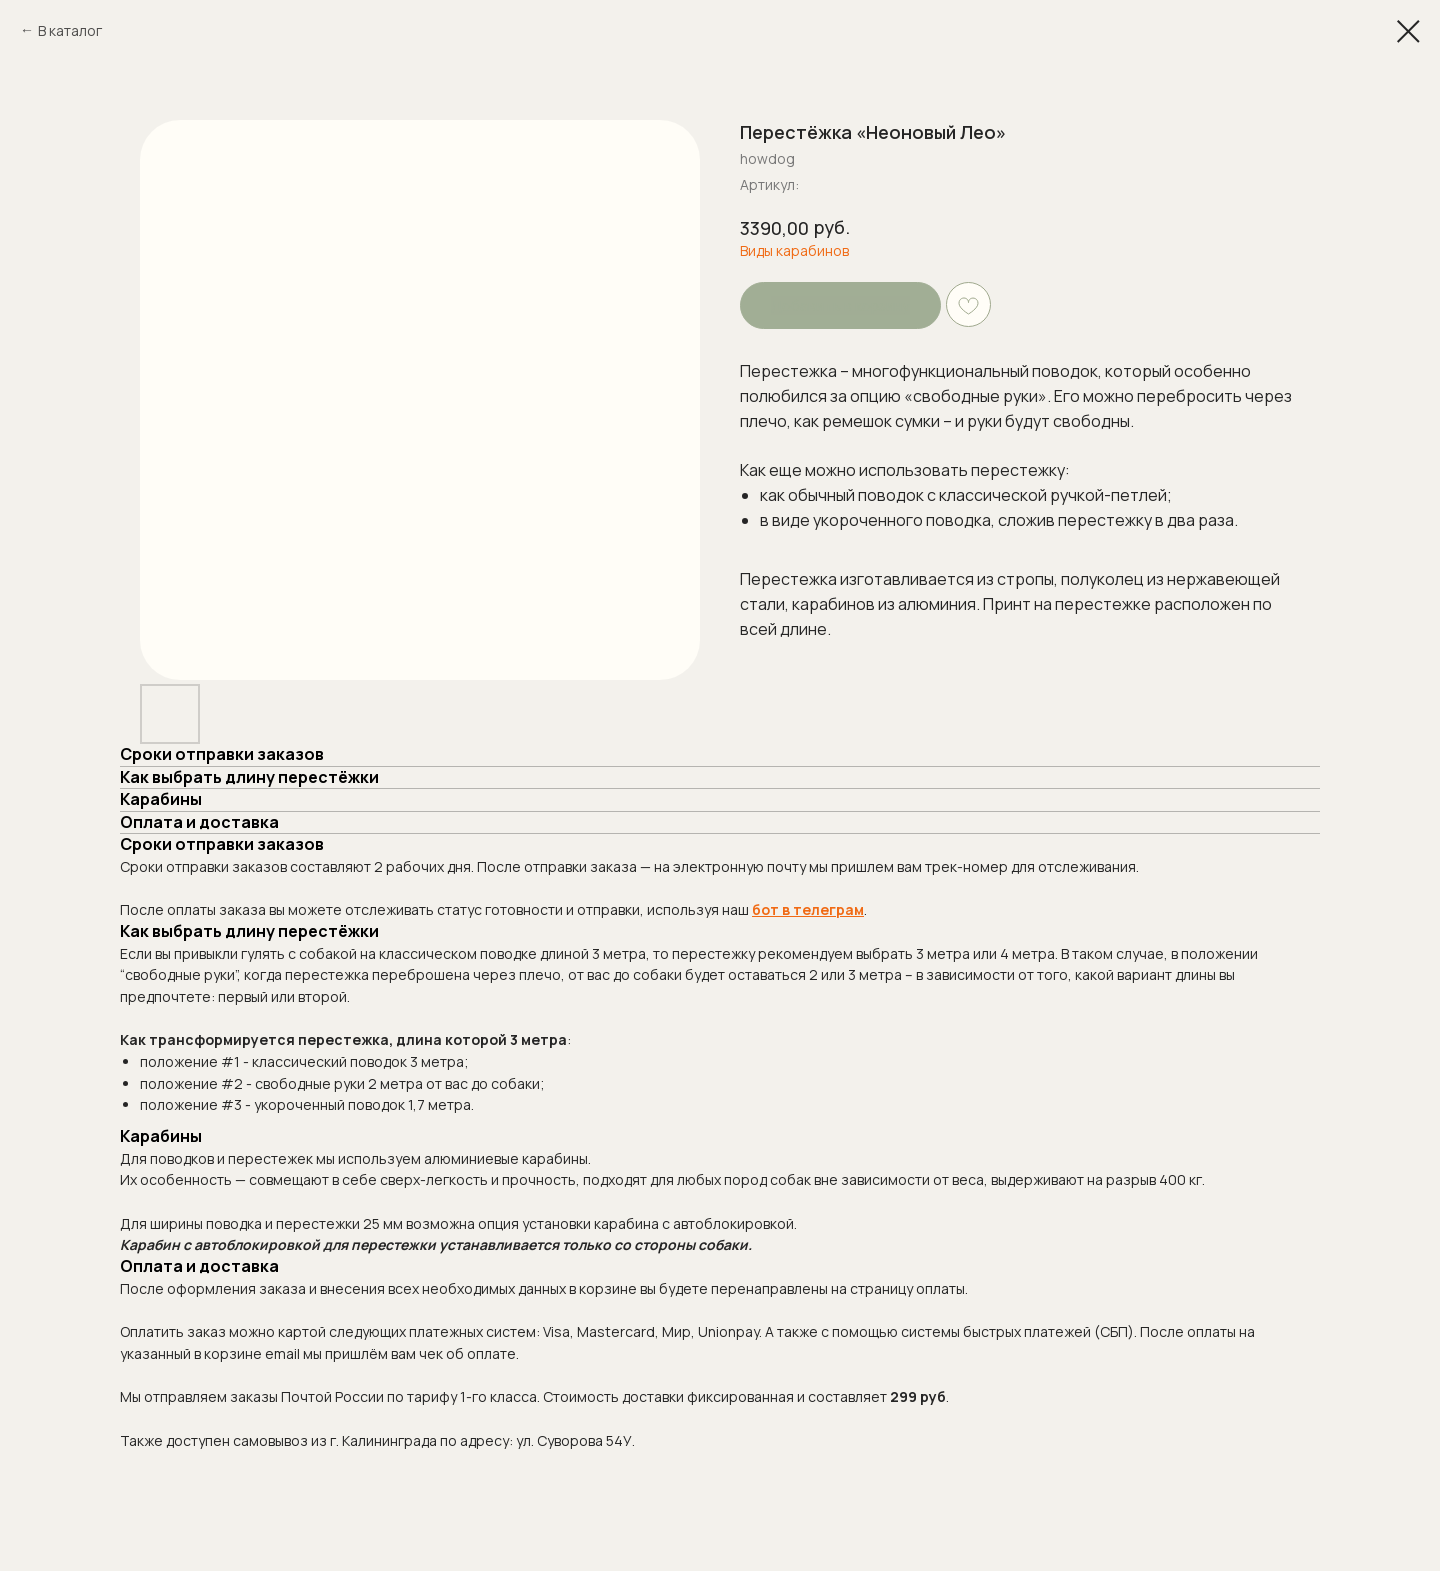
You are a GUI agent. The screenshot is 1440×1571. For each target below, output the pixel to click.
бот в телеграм (808, 909)
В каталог (70, 30)
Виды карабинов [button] (794, 250)
